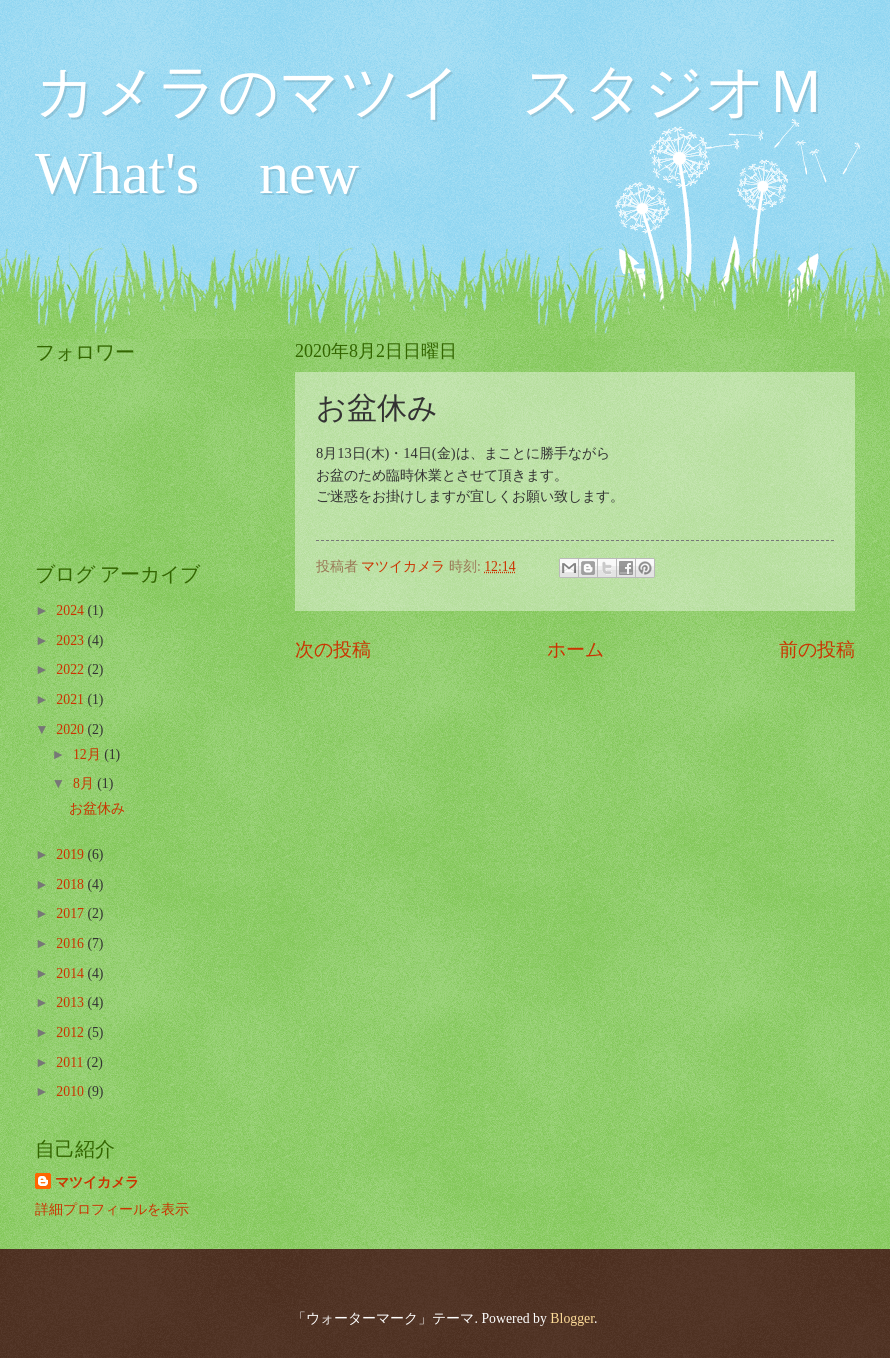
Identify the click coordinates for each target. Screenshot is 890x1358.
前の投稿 (817, 649)
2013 (71, 1002)
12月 (88, 754)
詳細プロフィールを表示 (112, 1209)
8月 (85, 783)
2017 (71, 913)
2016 (71, 943)
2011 (71, 1062)
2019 (71, 854)
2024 (71, 610)
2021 (71, 699)
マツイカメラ (97, 1182)
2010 (71, 1091)
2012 (71, 1032)
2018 (71, 884)
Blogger (572, 1318)
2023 (71, 640)
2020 (71, 729)
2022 (71, 669)
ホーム (575, 649)
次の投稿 (333, 649)
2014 (71, 973)
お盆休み (97, 808)
